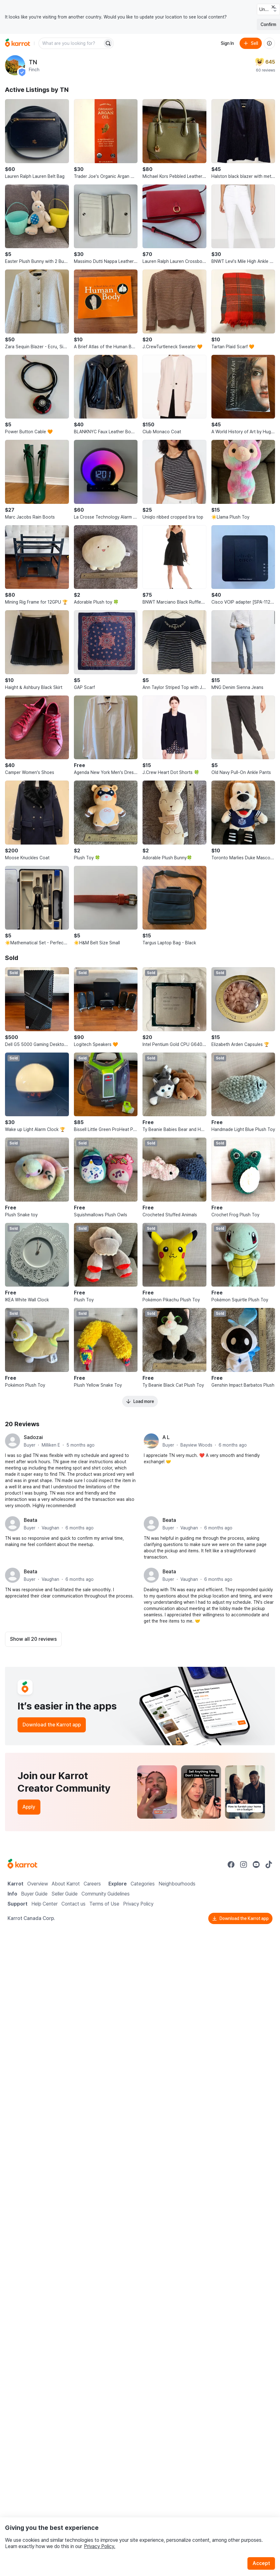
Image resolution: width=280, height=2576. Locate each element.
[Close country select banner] (273, 7)
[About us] (269, 43)
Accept (261, 2563)
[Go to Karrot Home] (22, 1864)
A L (166, 1437)
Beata (30, 1520)
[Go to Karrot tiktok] (268, 1864)
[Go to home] (17, 43)
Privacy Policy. (99, 2546)
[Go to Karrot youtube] (256, 1864)
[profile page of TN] (15, 65)
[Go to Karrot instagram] (243, 1864)
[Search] (108, 43)
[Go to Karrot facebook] (231, 1864)
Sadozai (33, 1437)
